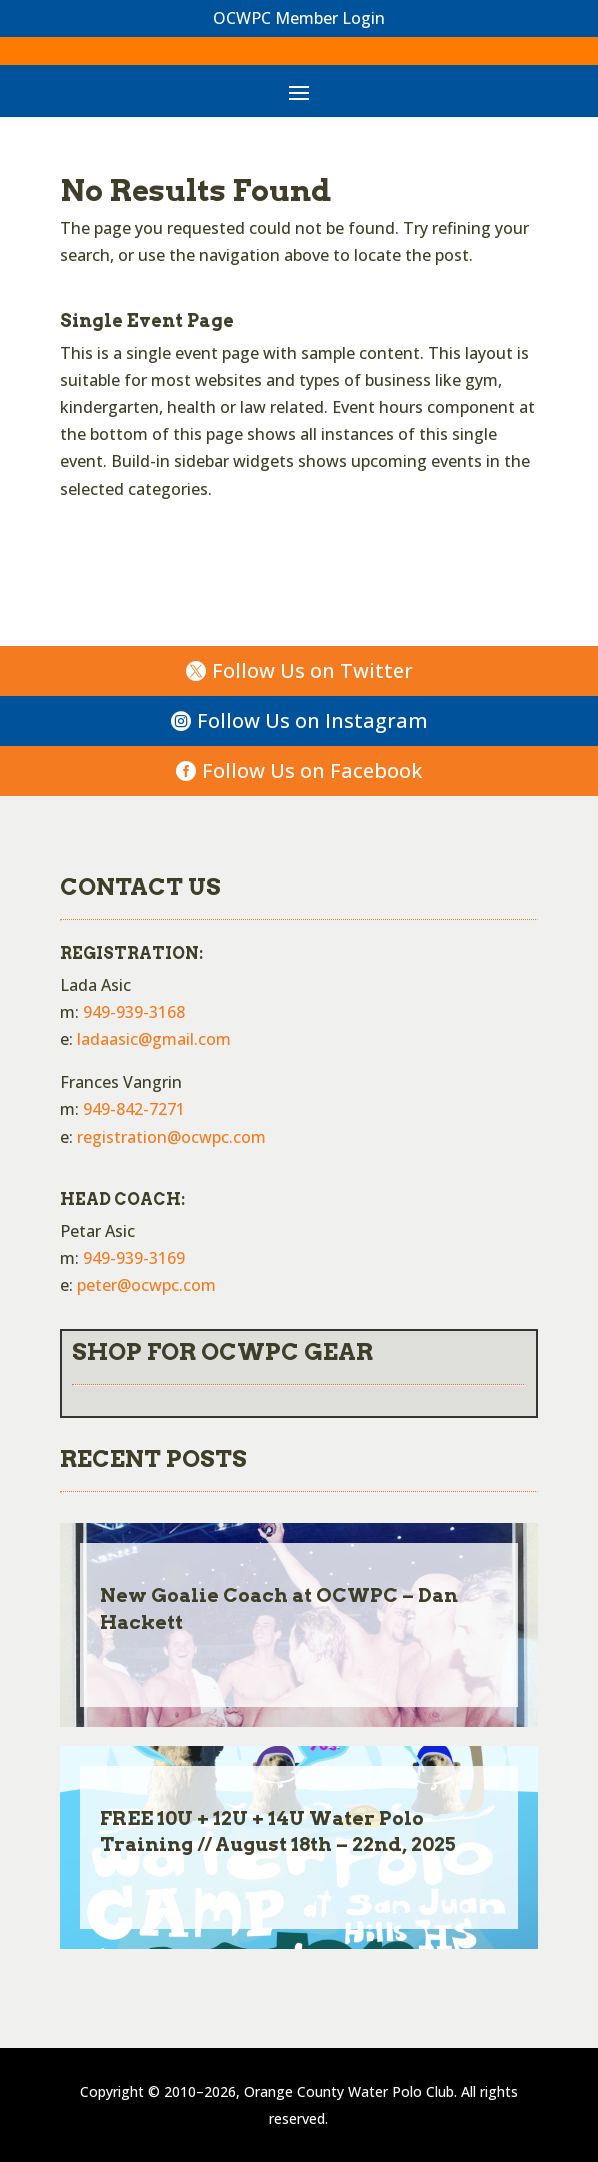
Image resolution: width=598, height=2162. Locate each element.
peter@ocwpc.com (146, 1285)
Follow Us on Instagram (312, 720)
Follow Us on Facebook (312, 770)
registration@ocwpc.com (171, 1137)
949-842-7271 (134, 1109)
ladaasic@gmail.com (154, 1039)
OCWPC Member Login (299, 18)
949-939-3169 (134, 1258)
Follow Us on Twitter (312, 670)
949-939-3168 (134, 1012)
